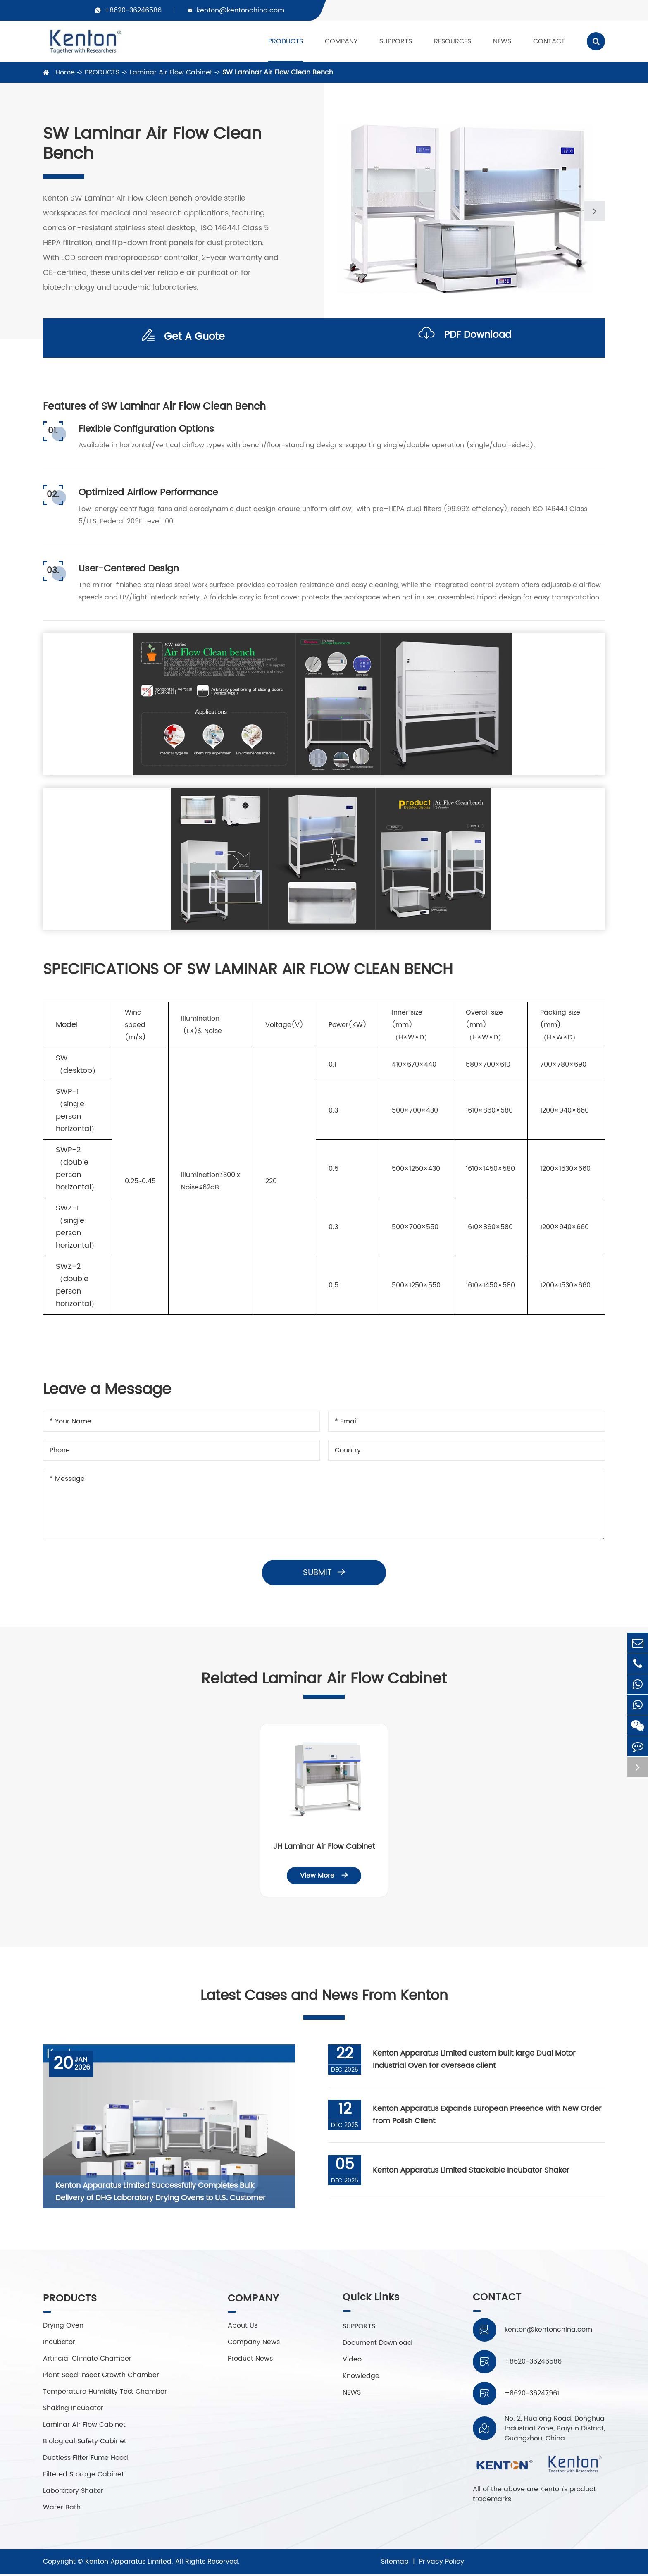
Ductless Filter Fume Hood (85, 2459)
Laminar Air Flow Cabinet (171, 72)
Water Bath (62, 2509)
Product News (251, 2360)
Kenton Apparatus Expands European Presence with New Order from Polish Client (488, 2116)
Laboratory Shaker (73, 2493)
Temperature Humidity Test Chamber (105, 2393)
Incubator (59, 2344)
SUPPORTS (395, 41)
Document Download (376, 2344)
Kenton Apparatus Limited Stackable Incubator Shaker (472, 2171)
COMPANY (341, 41)
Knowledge (360, 2377)
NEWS (502, 41)
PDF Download (464, 338)
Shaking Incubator (73, 2410)
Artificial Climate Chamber (87, 2360)
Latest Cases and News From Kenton (324, 1997)
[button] (594, 211)
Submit (324, 1573)
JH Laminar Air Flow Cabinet (324, 1847)
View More (324, 1875)
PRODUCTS (285, 41)
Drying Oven (63, 2327)
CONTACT (549, 41)
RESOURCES (452, 41)
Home (65, 72)
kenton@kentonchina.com (240, 10)
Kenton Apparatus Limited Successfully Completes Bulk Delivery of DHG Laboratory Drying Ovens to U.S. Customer (160, 2193)
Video (351, 2360)
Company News (255, 2344)
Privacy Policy (441, 2563)
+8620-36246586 (133, 10)
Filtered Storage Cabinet (83, 2476)
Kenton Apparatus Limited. (129, 2563)
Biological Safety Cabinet (84, 2443)
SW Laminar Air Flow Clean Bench (277, 72)
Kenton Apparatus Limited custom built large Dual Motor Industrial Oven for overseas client (475, 2060)
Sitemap (395, 2563)
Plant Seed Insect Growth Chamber (101, 2377)
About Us (243, 2327)
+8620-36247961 (532, 2394)
